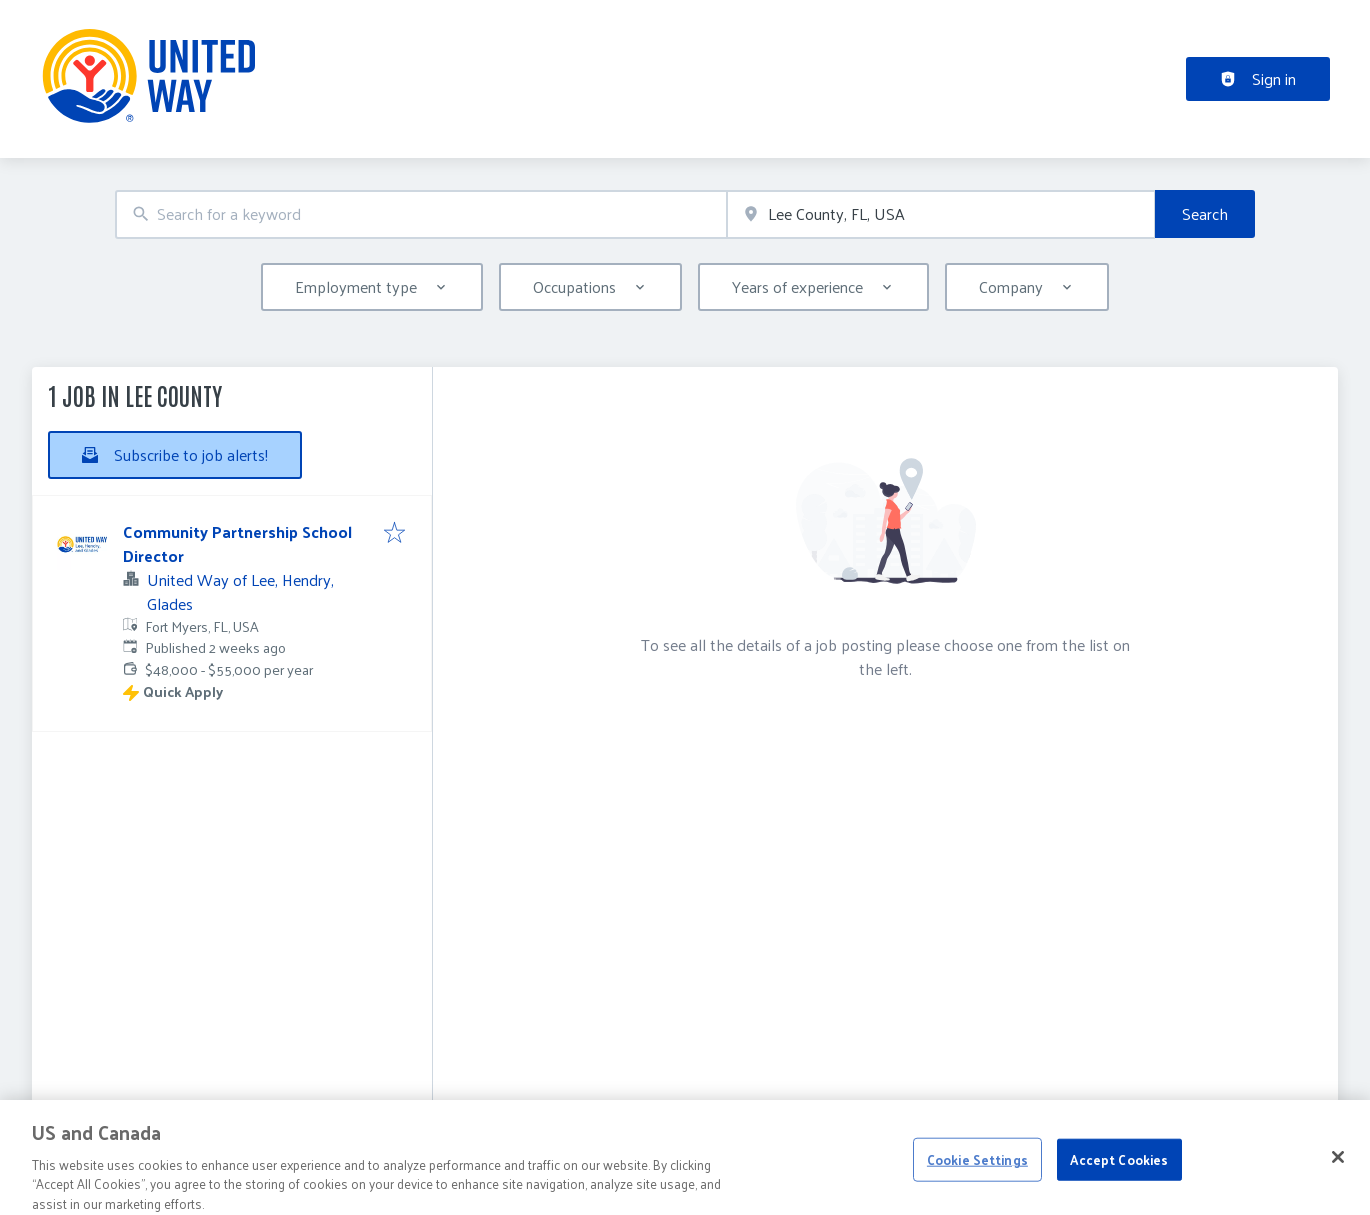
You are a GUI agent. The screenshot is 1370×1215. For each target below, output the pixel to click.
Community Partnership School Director (237, 543)
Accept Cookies (1119, 1168)
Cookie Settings (977, 1168)
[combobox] (421, 214)
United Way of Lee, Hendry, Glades (240, 591)
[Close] (1338, 1166)
